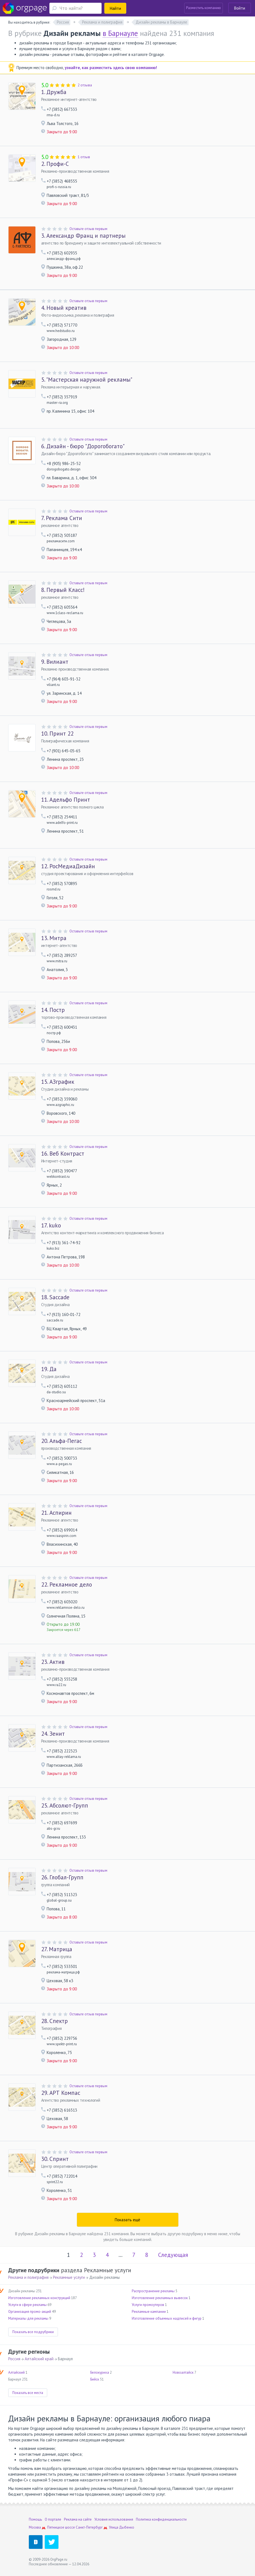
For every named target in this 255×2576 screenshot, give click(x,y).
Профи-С (55, 164)
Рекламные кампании (149, 2311)
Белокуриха (99, 2372)
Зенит (53, 1734)
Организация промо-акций (29, 2311)
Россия (14, 2358)
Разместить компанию (203, 7)
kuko (51, 1225)
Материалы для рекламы (28, 2318)
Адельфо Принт (65, 800)
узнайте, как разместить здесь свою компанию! (111, 67)
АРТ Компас (60, 2093)
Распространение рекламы (153, 2291)
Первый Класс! (63, 590)
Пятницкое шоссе (61, 2527)
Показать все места (27, 2392)
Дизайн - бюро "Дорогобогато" (83, 446)
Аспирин (56, 1513)
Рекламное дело (66, 1585)
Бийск (94, 2379)
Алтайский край (39, 2358)
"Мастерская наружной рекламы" (86, 380)
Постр (53, 1010)
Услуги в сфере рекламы (27, 2304)
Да (49, 1369)
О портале (53, 2519)
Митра (53, 938)
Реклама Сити (61, 518)
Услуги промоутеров (148, 2304)
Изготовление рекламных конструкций (39, 2298)
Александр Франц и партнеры (83, 236)
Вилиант (54, 662)
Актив (53, 1662)
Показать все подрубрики (33, 2332)
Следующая (173, 2255)
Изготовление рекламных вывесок (160, 2298)
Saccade (55, 1297)
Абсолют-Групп (64, 1806)
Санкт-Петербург (89, 2527)
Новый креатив (63, 308)
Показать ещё (127, 2219)
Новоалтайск (183, 2372)
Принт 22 (57, 734)
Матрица (56, 1949)
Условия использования (113, 2519)
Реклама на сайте (78, 2519)
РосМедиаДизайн (68, 866)
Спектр (54, 2021)
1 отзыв (84, 157)
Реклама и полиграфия (28, 2277)
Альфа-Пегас (61, 1441)
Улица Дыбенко (121, 2527)
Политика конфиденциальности (161, 2519)
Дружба (53, 92)
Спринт (55, 2159)
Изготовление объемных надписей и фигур (166, 2318)
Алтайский (16, 2372)
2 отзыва (85, 85)
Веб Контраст (62, 1154)
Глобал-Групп (62, 1877)
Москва (35, 2527)
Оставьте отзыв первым (88, 228)
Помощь (35, 2519)
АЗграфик (57, 1082)
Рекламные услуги (69, 2277)
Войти (239, 8)
